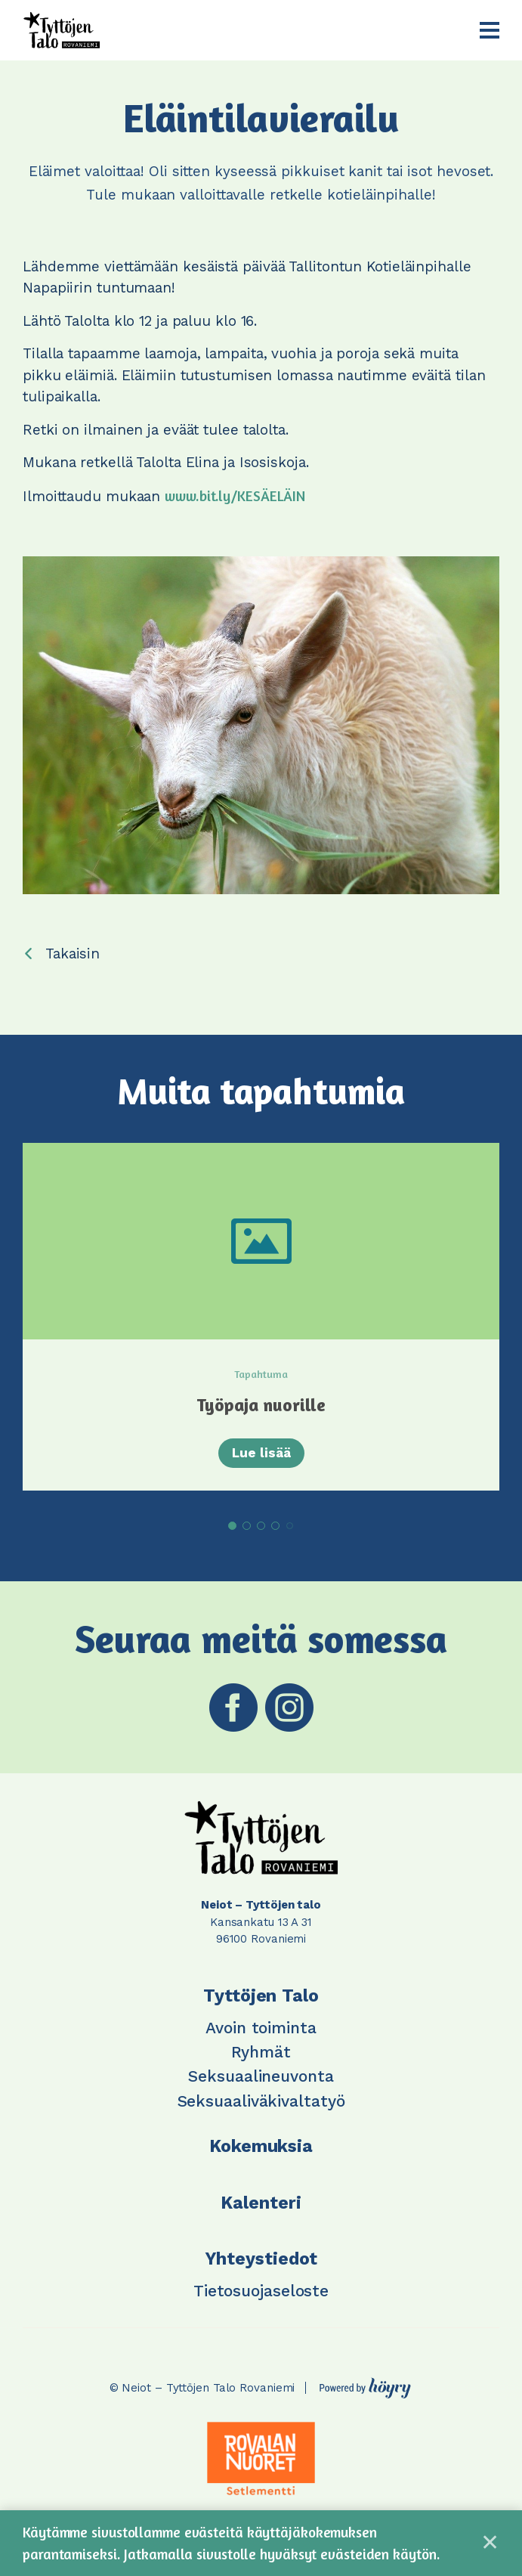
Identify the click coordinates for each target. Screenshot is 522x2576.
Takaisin (72, 953)
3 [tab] (261, 1526)
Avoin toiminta (261, 2027)
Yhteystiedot (261, 2259)
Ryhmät (260, 2051)
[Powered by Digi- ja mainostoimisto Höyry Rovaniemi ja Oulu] (365, 2384)
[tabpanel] (261, 1317)
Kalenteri (261, 2203)
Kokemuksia (261, 2146)
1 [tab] (232, 1526)
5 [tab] (289, 1525)
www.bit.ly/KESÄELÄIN (235, 495)
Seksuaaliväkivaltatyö (261, 2100)
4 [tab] (275, 1526)
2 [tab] (246, 1526)
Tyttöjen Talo (261, 1996)
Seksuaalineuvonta (260, 2076)
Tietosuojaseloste (261, 2290)
